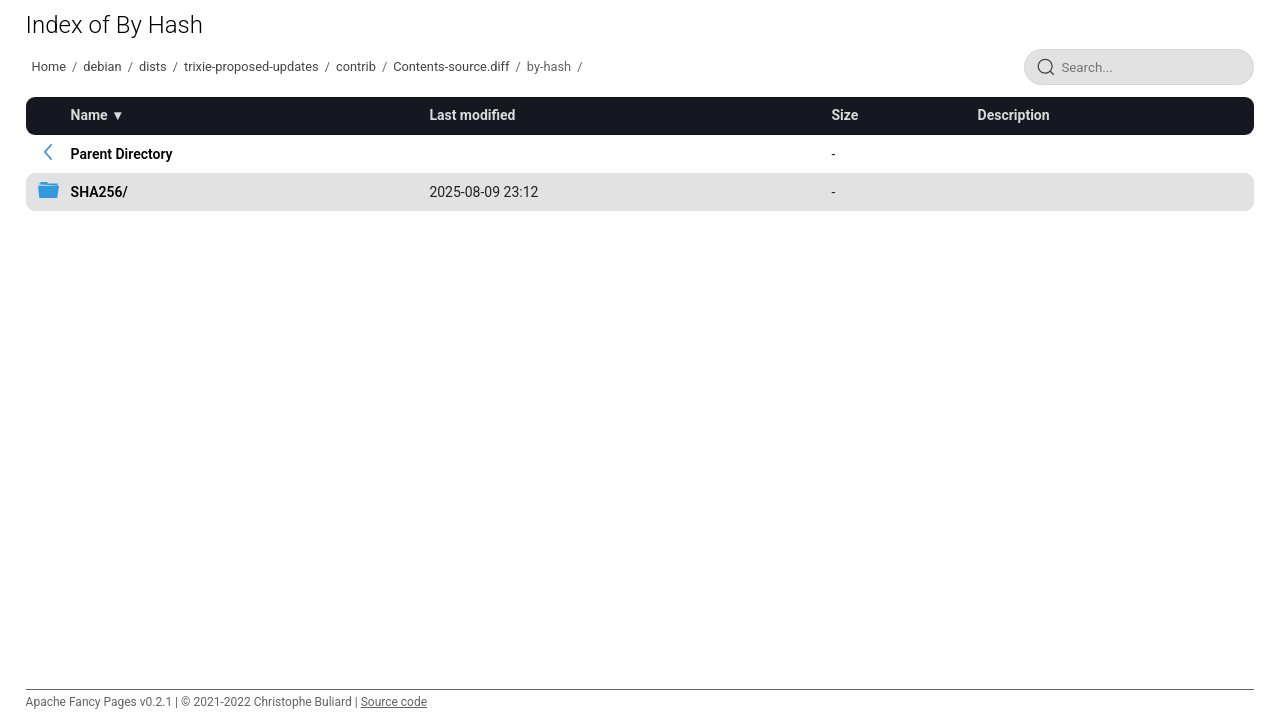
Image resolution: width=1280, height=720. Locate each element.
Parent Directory (122, 154)
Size (844, 115)
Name (89, 115)
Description (1014, 115)
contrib (356, 66)
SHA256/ (99, 192)
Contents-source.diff (451, 66)
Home (49, 66)
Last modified (472, 115)
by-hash (549, 66)
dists (153, 66)
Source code (394, 702)
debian (102, 66)
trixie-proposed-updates (251, 66)
